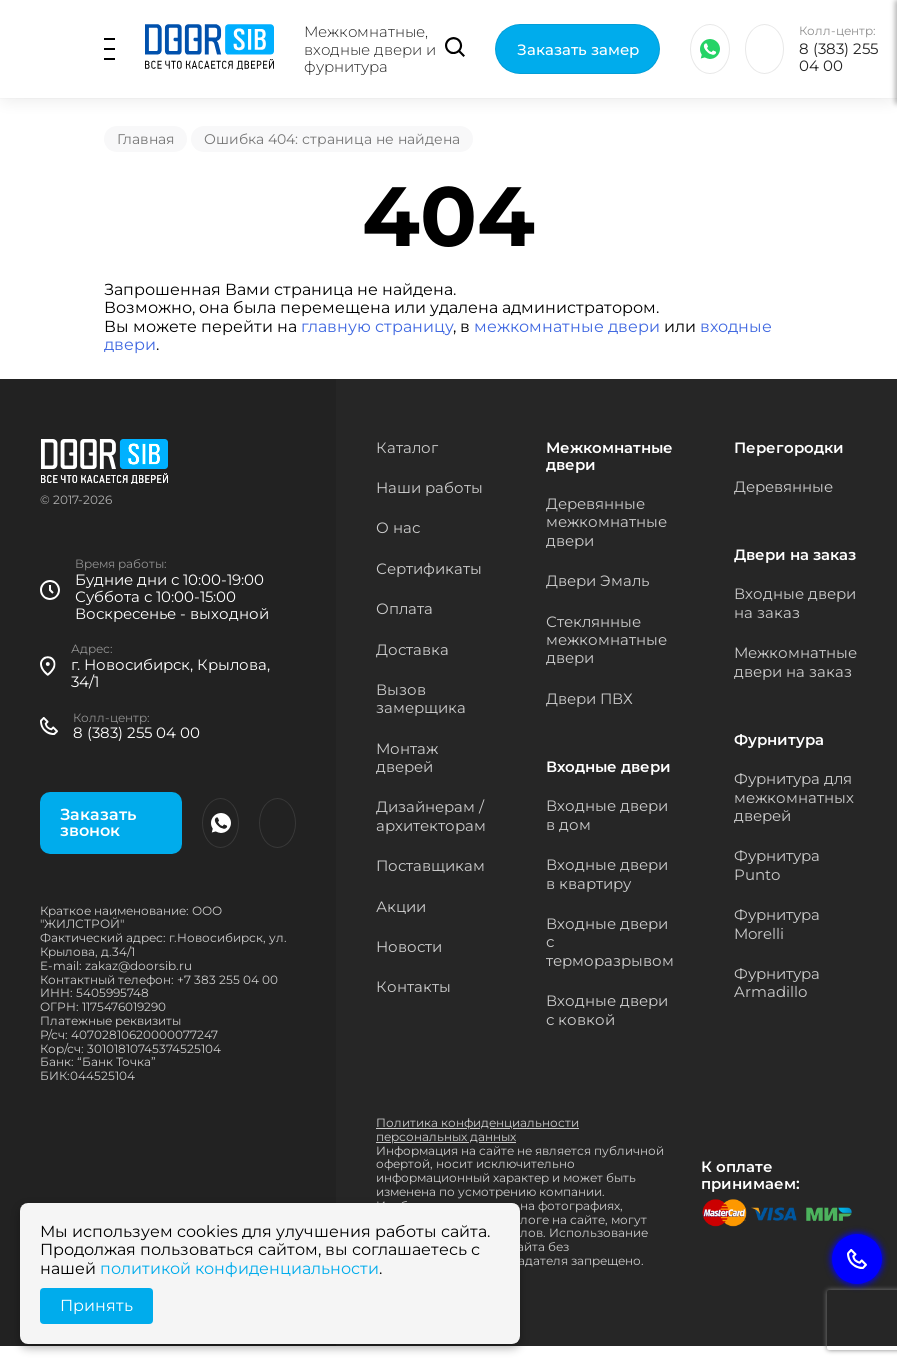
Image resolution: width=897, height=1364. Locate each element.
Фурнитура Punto (777, 864)
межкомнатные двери (567, 326)
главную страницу (377, 326)
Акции (401, 906)
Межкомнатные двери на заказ (795, 661)
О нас (398, 527)
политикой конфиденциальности (239, 1268)
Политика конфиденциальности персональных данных (477, 1129)
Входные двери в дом (607, 814)
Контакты (413, 986)
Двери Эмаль (597, 580)
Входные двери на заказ (795, 602)
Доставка (412, 649)
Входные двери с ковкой (607, 1009)
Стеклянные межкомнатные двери (606, 640)
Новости (409, 946)
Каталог (407, 447)
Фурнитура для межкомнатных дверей (794, 797)
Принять (96, 1305)
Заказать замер (579, 50)
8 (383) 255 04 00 (839, 59)
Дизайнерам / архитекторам (431, 815)
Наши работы (429, 487)
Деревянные (783, 486)
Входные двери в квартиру (607, 873)
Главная (145, 139)
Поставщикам (430, 865)
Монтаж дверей (407, 757)
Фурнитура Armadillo (777, 982)
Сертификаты (429, 568)
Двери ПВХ (589, 698)
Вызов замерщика (421, 698)
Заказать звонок (98, 822)
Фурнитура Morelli (777, 923)
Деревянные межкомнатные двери (606, 522)
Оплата (404, 608)
